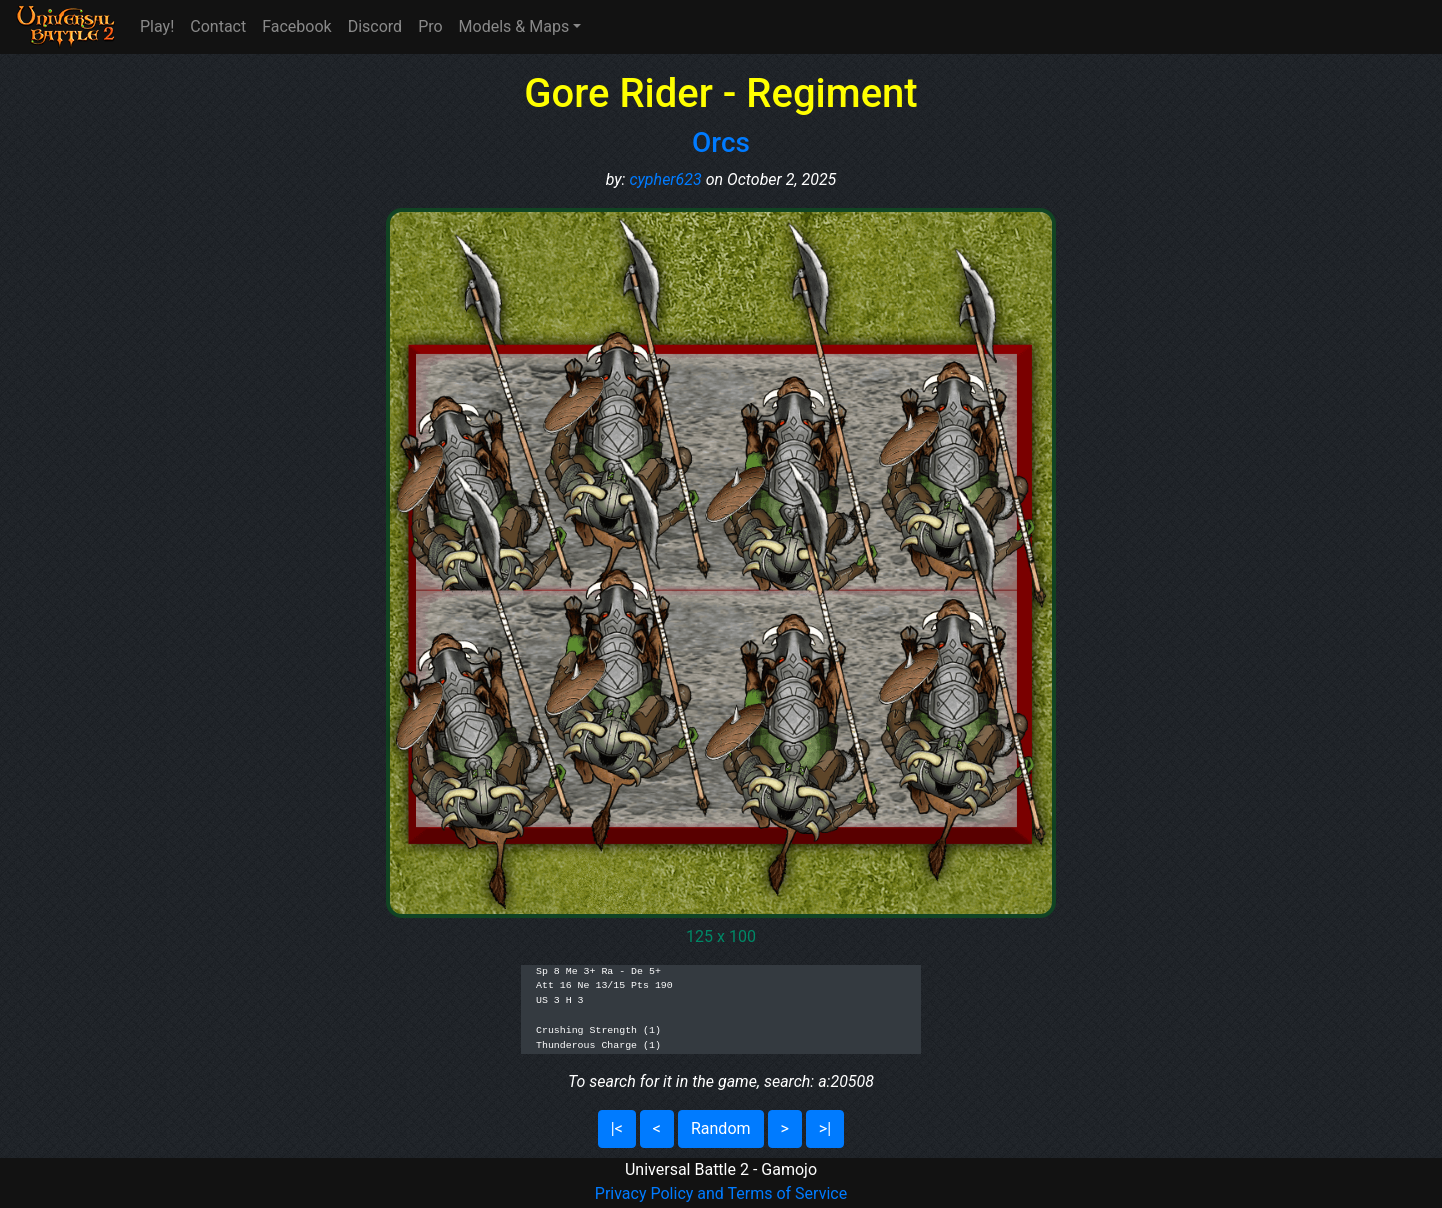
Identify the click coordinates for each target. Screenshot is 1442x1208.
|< (617, 1128)
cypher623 (665, 179)
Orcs (721, 142)
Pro (430, 26)
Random (721, 1128)
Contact (218, 26)
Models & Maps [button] (514, 26)
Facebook (296, 26)
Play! (157, 26)
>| (825, 1128)
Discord (375, 26)
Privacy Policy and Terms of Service (721, 1193)
